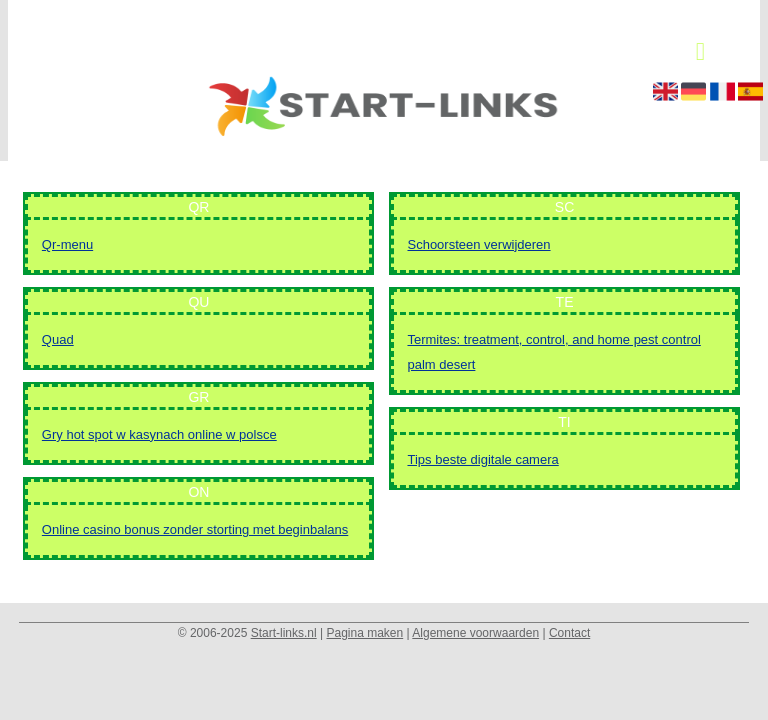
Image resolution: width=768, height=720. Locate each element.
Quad (58, 339)
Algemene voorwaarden (475, 633)
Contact (569, 633)
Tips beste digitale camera (482, 459)
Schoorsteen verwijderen (478, 244)
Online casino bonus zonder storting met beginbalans (195, 529)
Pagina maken (364, 633)
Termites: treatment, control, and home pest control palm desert (553, 352)
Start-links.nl (284, 633)
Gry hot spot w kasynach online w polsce (159, 434)
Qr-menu (67, 244)
